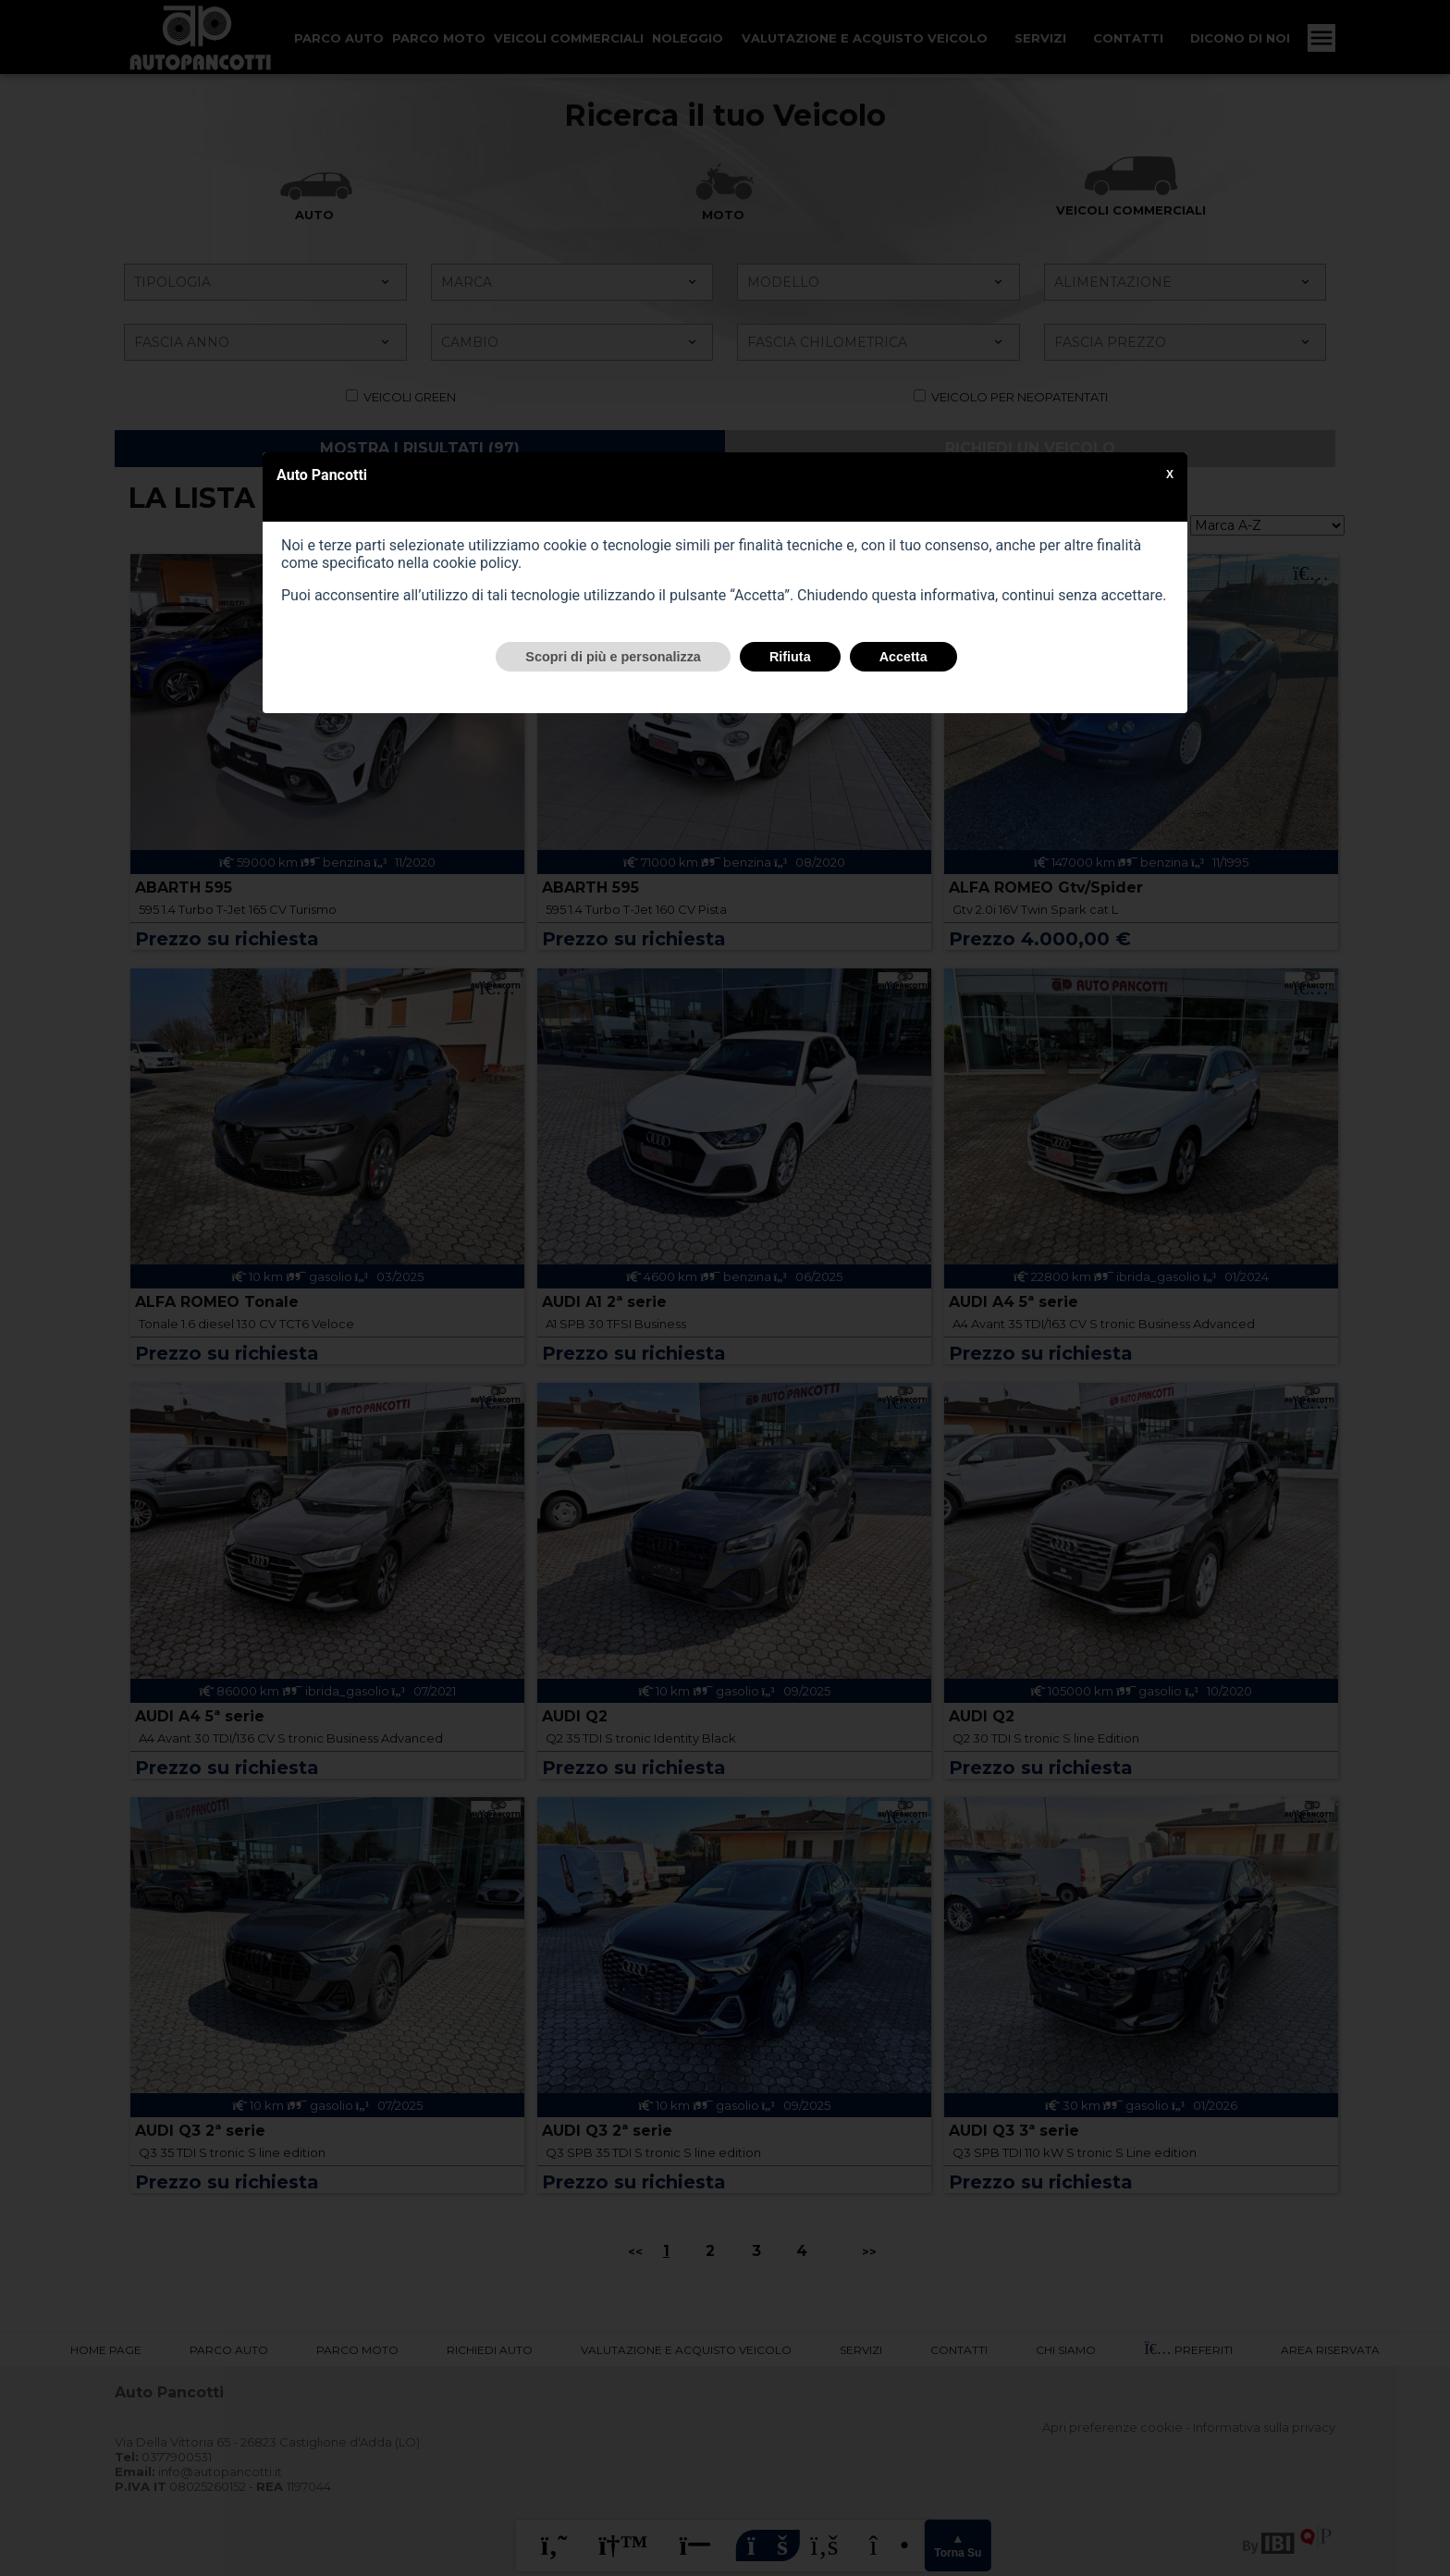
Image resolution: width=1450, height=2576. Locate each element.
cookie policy (475, 563)
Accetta (903, 656)
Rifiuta (790, 656)
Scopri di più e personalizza (613, 656)
